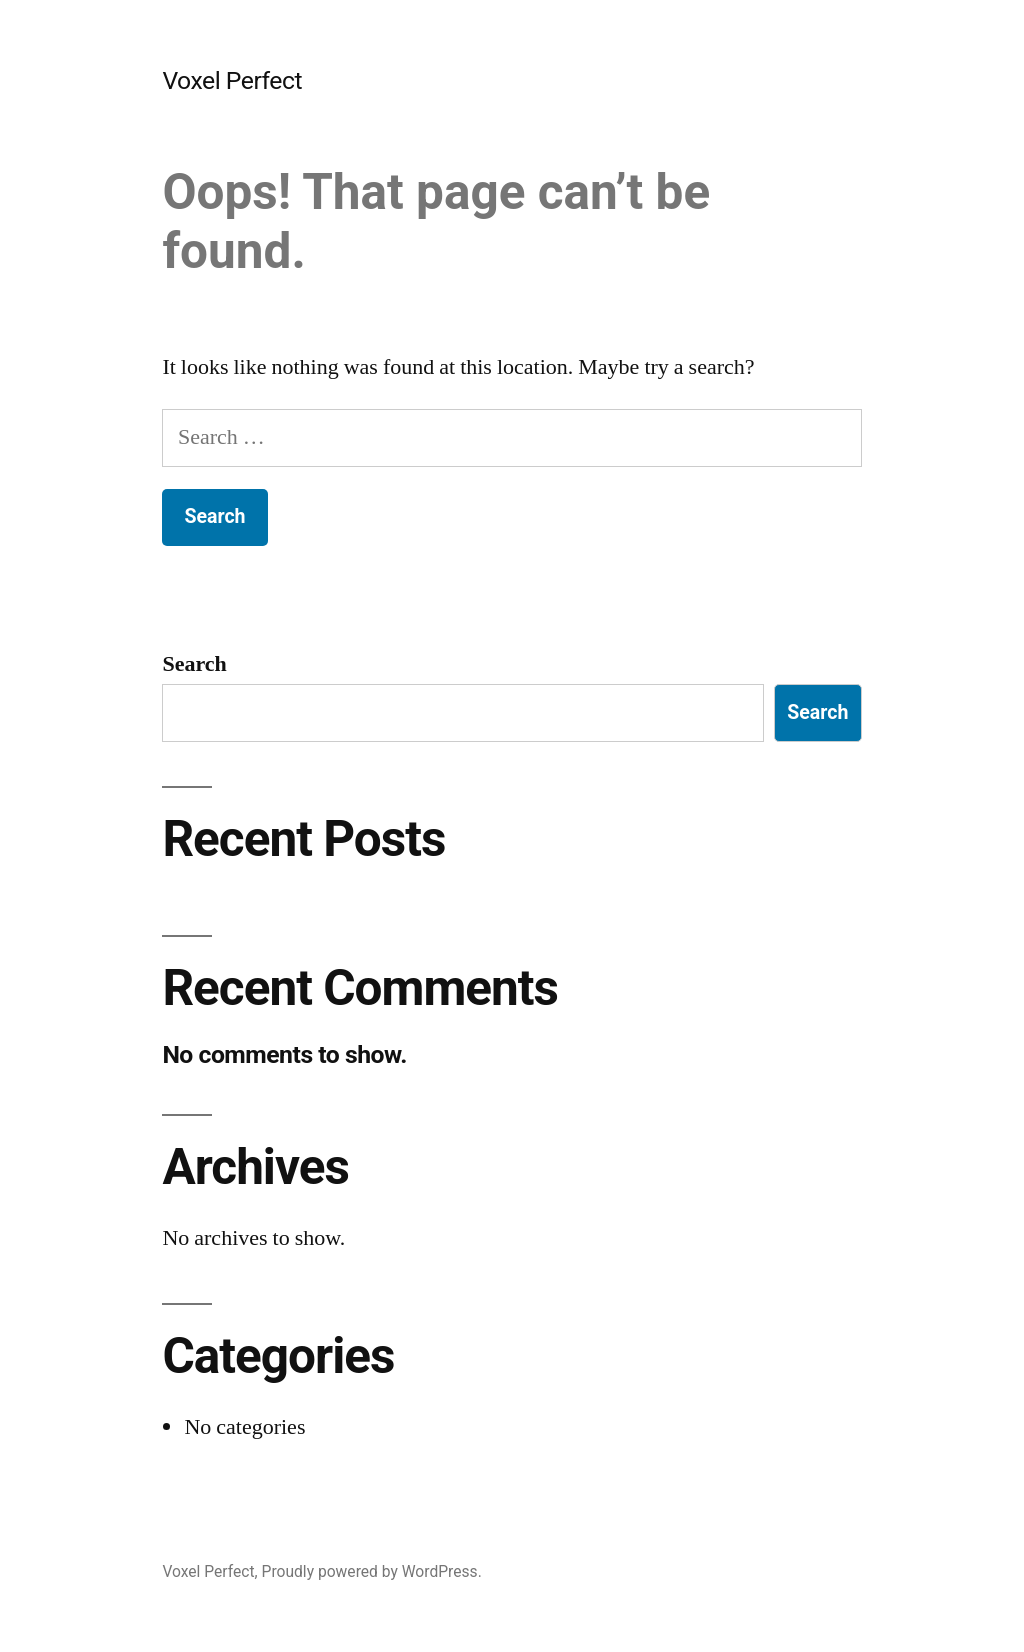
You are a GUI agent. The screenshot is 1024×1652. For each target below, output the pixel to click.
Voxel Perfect (232, 80)
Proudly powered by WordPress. (372, 1571)
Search (194, 664)
